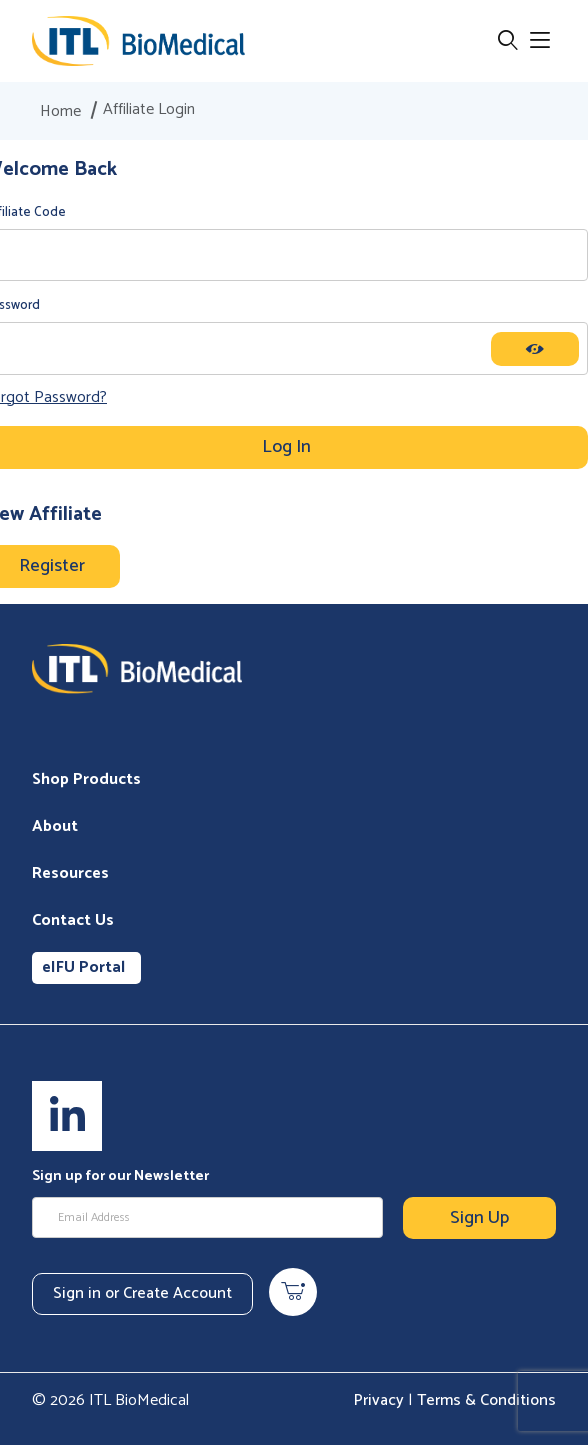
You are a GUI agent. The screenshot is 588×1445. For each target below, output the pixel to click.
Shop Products (86, 779)
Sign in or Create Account (142, 1293)
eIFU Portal (83, 967)
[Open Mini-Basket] (293, 1292)
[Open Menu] (540, 41)
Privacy (379, 1400)
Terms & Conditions (486, 1400)
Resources (70, 873)
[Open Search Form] (508, 41)
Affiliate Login (149, 110)
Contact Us (73, 920)
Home (60, 112)
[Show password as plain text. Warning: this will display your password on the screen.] (535, 349)
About (55, 826)
